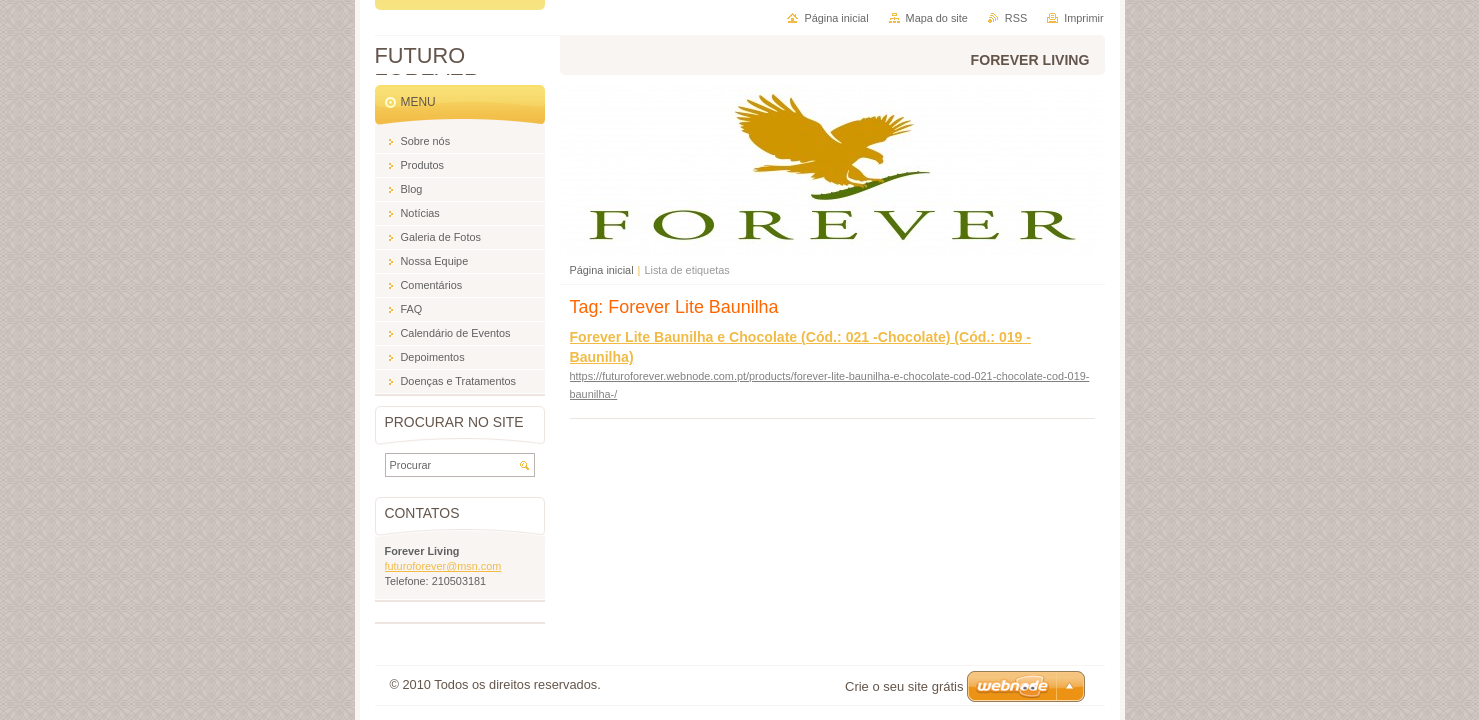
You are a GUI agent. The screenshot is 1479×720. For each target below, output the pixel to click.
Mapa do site (937, 18)
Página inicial (602, 270)
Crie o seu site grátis (904, 686)
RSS (1016, 18)
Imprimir (1083, 18)
